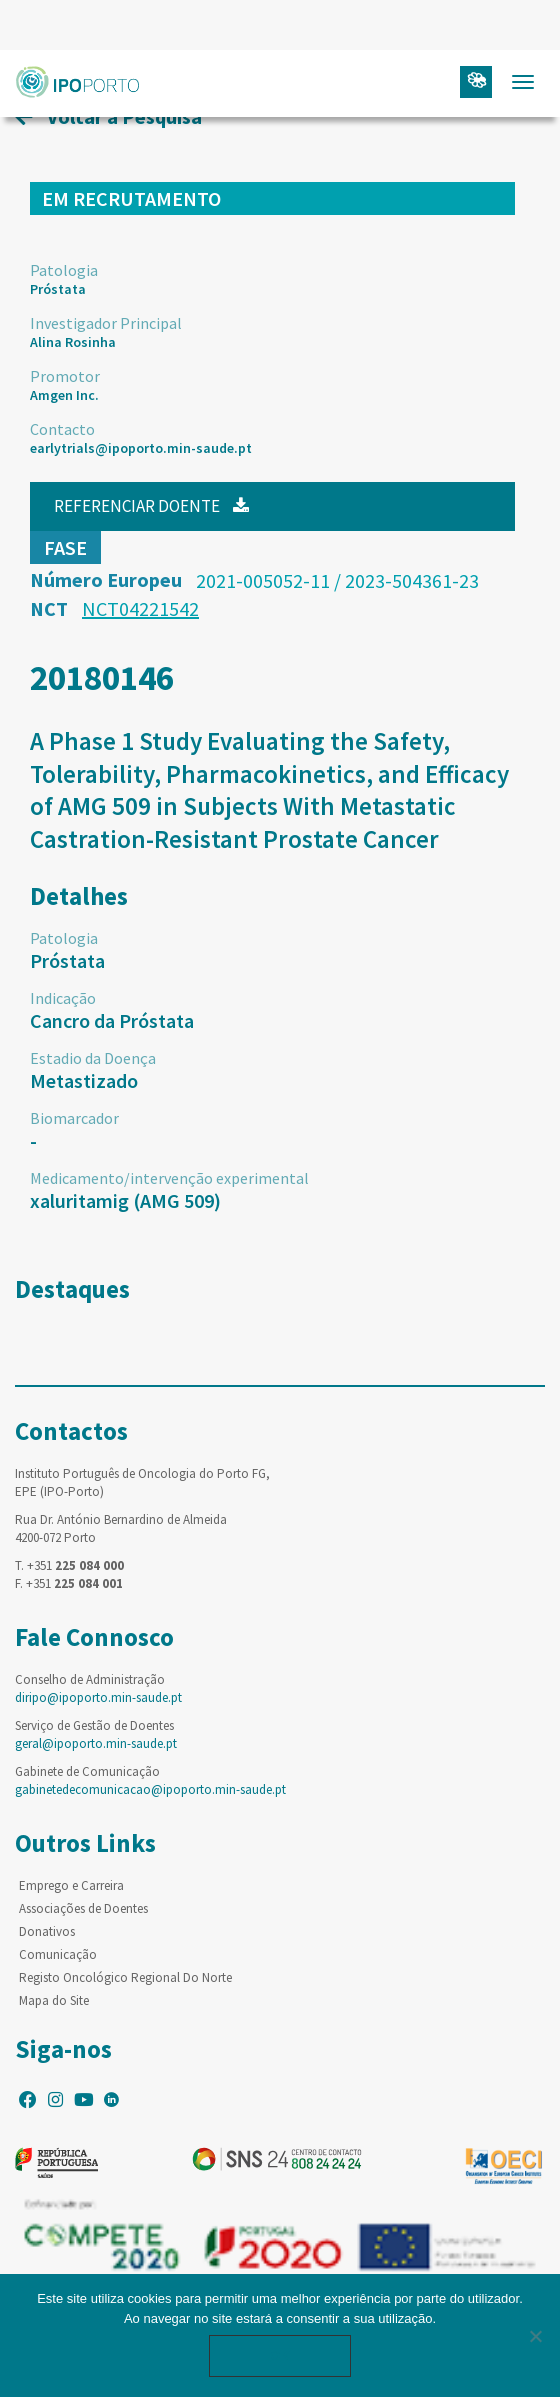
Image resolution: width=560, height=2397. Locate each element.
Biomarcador (74, 1118)
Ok (280, 2355)
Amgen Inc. (64, 395)
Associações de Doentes (83, 1908)
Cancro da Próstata (112, 1020)
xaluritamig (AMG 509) (125, 1200)
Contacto (62, 429)
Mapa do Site (54, 2000)
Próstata (58, 289)
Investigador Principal (106, 323)
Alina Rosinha (73, 342)
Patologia (64, 270)
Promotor (65, 376)
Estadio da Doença (93, 1058)
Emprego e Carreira (71, 1885)
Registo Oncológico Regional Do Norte (125, 1977)
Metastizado (84, 1080)
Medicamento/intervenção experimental (169, 1178)
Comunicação (58, 1954)
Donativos (47, 1931)
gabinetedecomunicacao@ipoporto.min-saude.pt (150, 1789)
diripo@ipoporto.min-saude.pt (98, 1697)
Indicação (63, 998)
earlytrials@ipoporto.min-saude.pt (141, 448)
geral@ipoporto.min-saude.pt (96, 1743)
